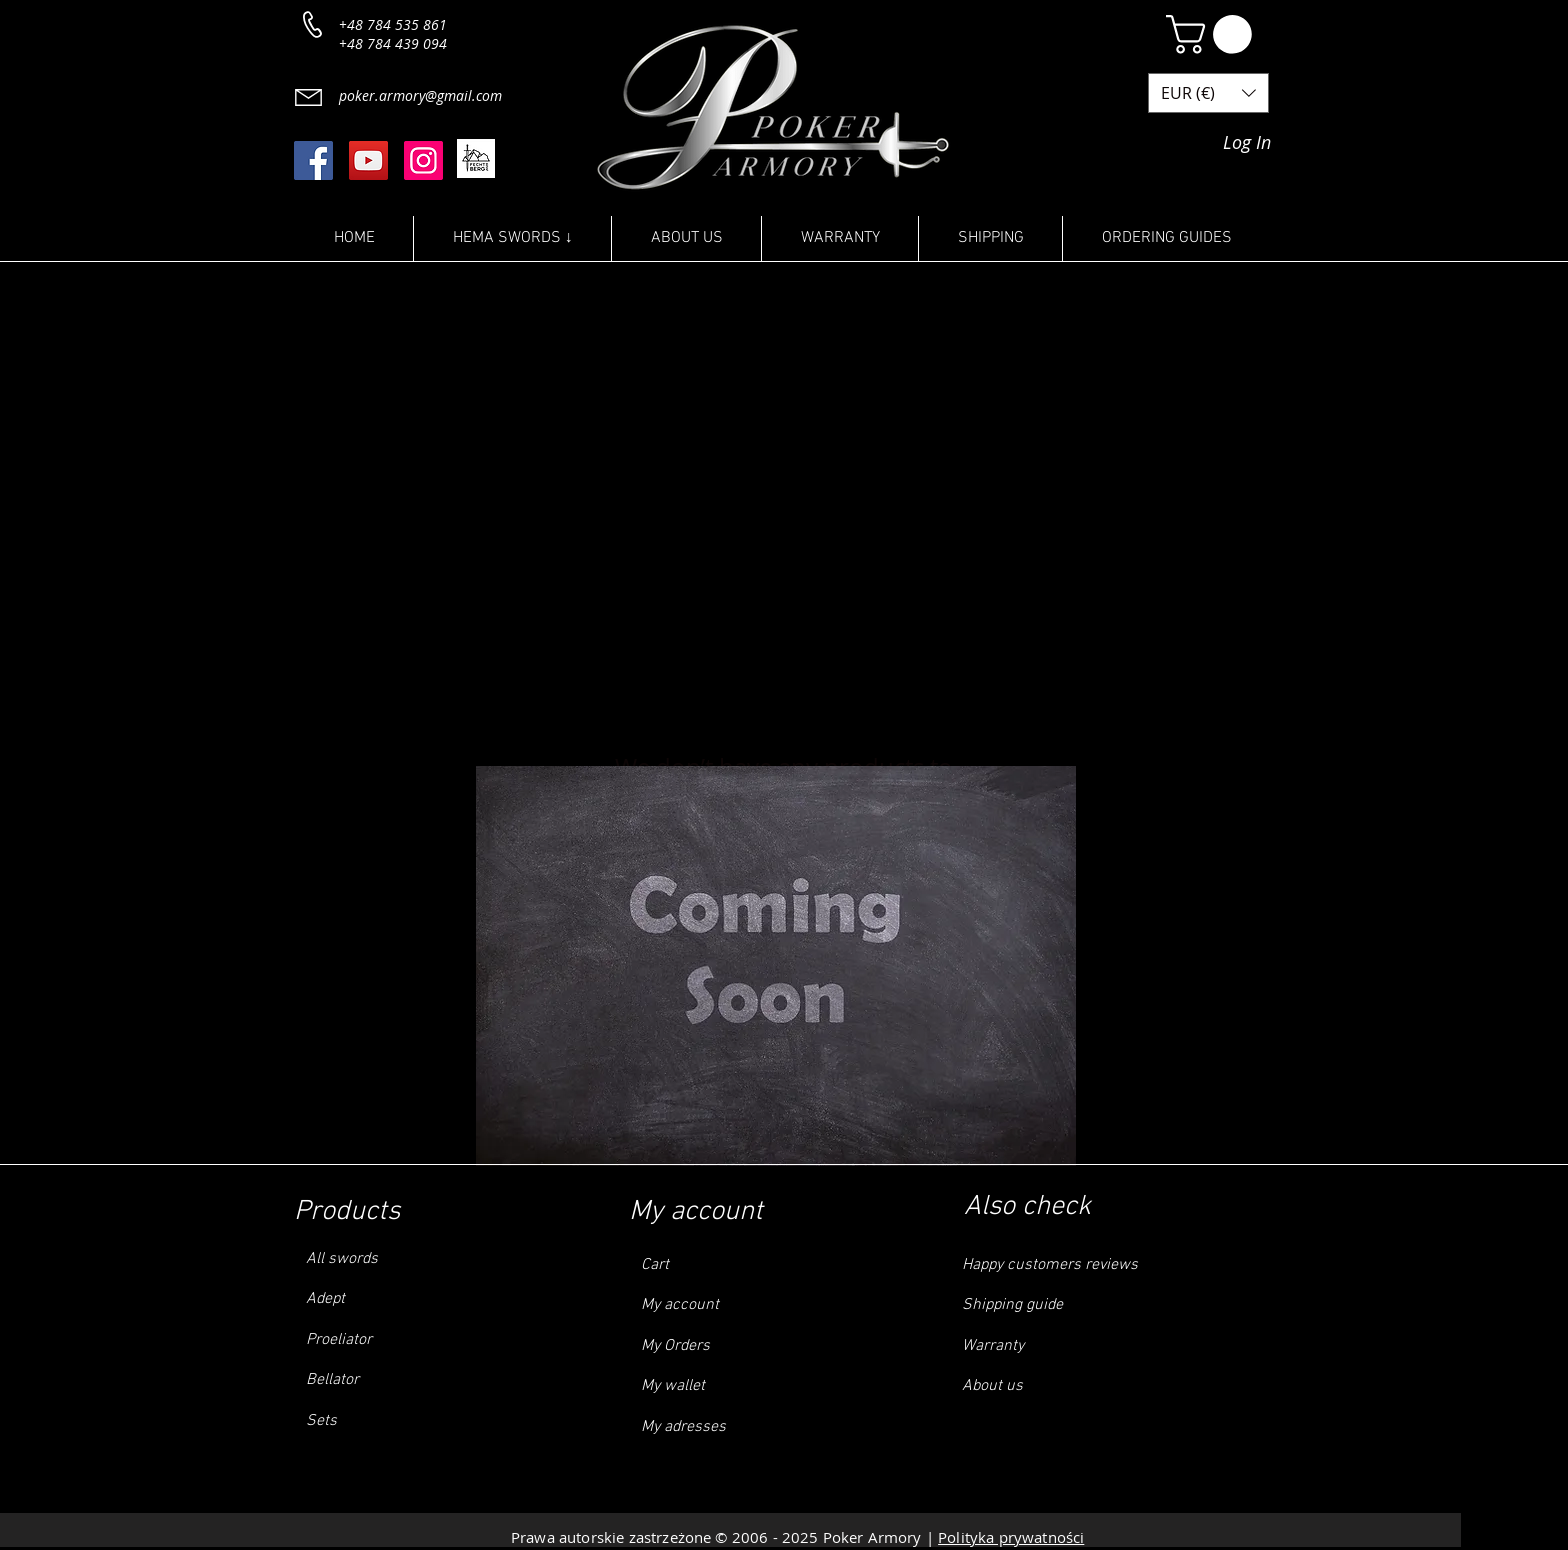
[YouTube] (368, 160)
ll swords (347, 1259)
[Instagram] (423, 160)
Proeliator (339, 1340)
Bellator (330, 1380)
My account (680, 1305)
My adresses (683, 1427)
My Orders (675, 1346)
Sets (321, 1421)
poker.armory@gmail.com (420, 95)
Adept (325, 1299)
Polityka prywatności (1011, 1537)
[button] (1213, 34)
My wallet (673, 1386)
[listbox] (1208, 93)
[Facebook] (313, 160)
